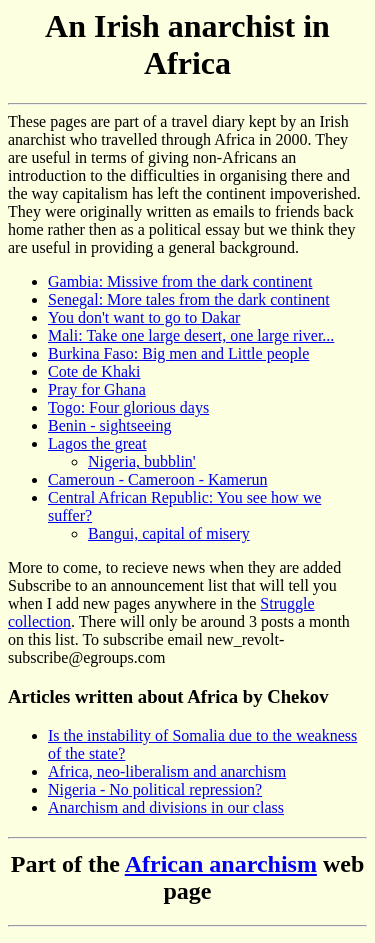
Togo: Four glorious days (128, 407)
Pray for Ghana (97, 389)
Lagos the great (97, 443)
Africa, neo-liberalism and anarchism (167, 771)
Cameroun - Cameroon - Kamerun (157, 479)
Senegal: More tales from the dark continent (189, 299)
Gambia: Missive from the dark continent (180, 281)
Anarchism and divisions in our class (166, 807)
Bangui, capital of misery (169, 533)
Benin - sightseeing (110, 425)
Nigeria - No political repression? (155, 789)
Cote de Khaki (94, 371)
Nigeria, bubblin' (142, 461)
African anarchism (221, 864)
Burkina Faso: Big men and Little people (178, 353)
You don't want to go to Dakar (144, 317)
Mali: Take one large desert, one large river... (191, 335)
